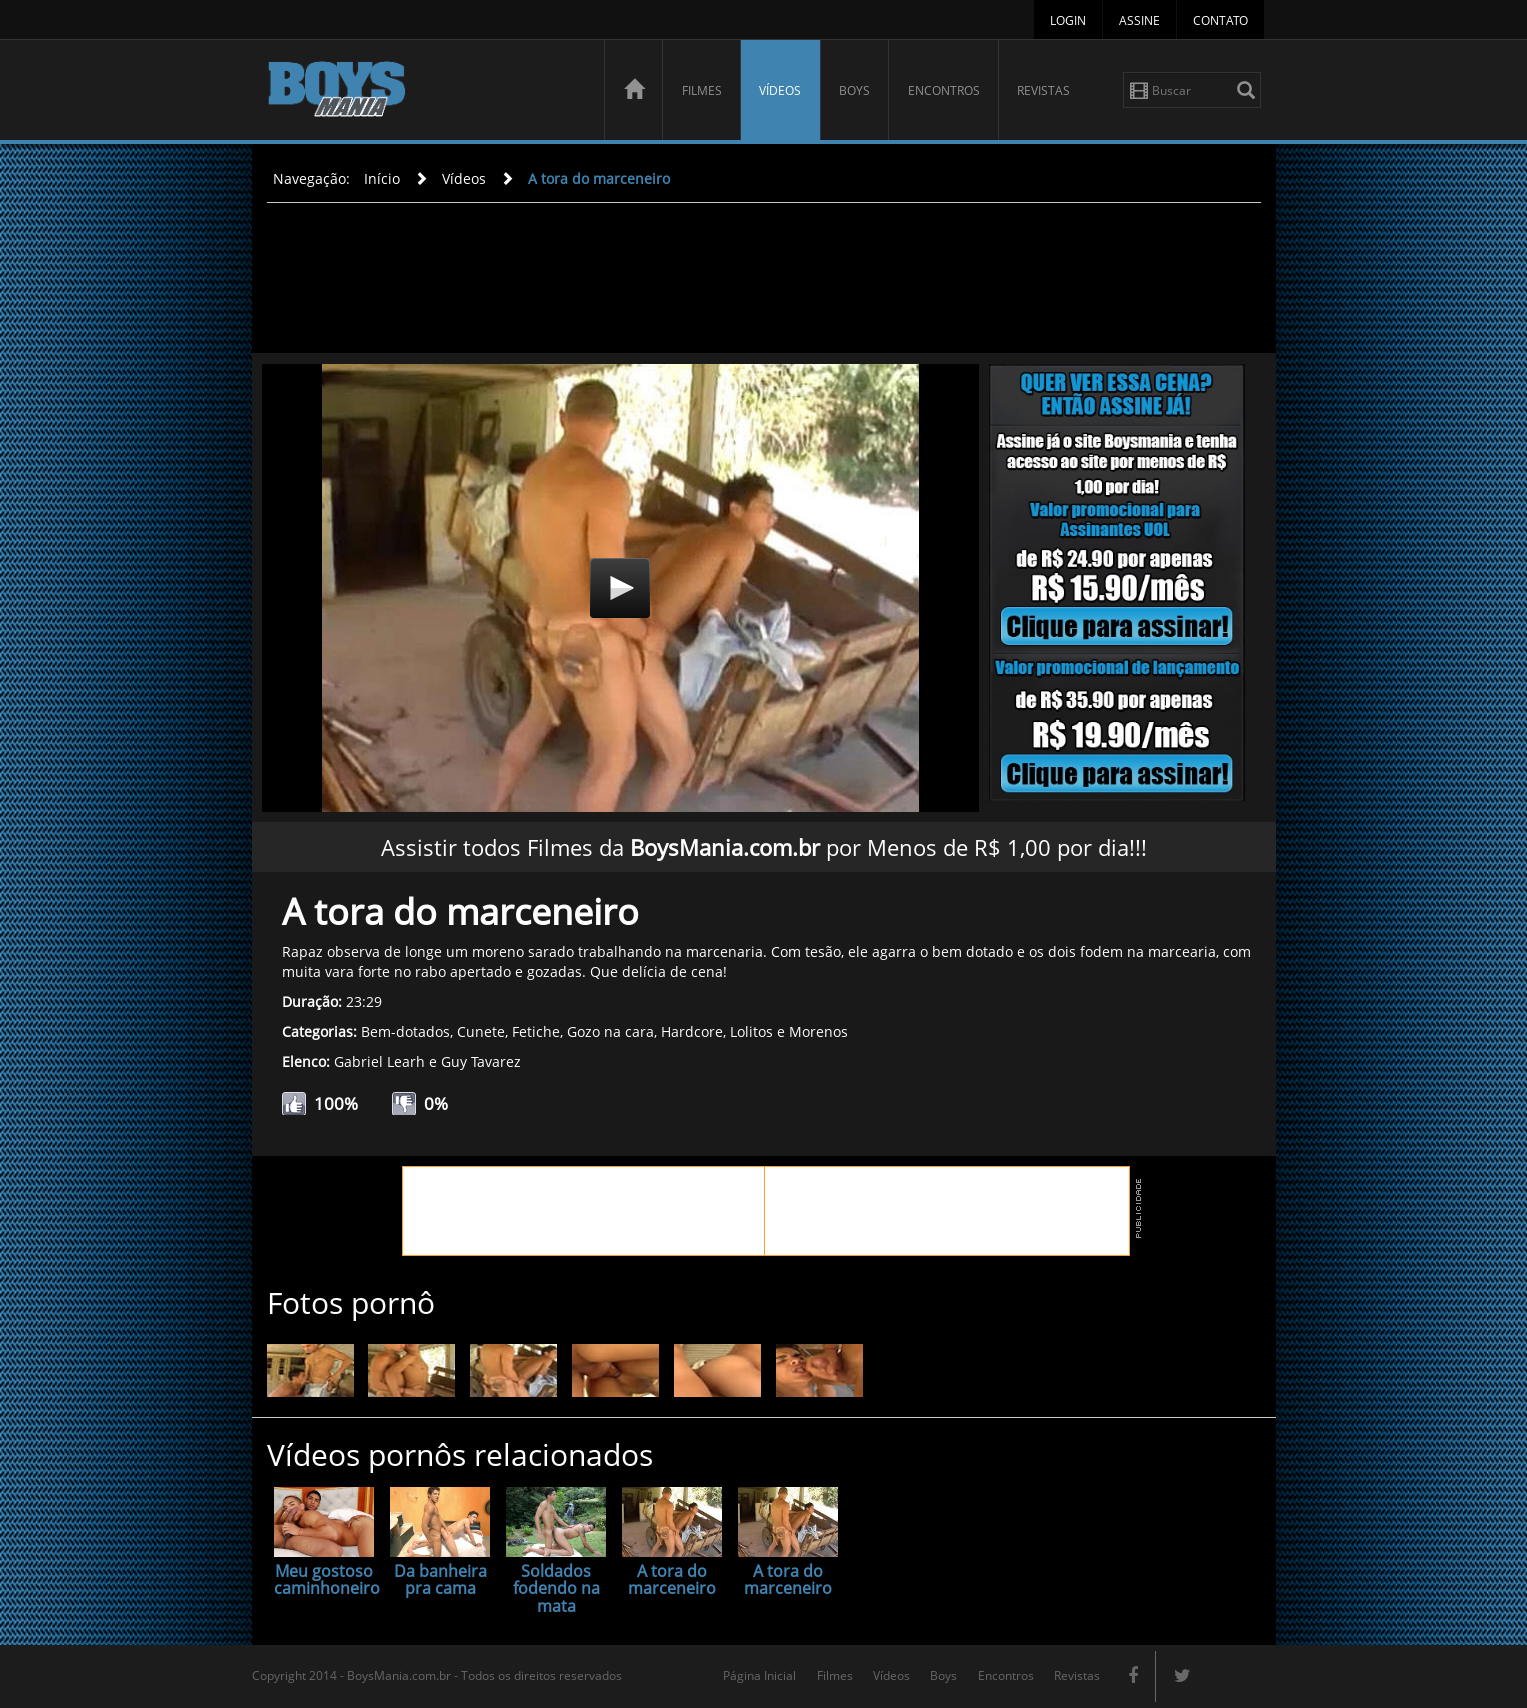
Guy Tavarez (481, 1061)
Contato (1220, 20)
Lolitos (751, 1031)
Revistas (1043, 90)
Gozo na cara (610, 1031)
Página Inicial (759, 1675)
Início (382, 178)
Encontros (944, 90)
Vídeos (780, 90)
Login (1068, 20)
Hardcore (692, 1031)
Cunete (481, 1031)
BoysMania (425, 92)
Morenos (818, 1031)
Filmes (702, 90)
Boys (854, 90)
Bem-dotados (405, 1031)
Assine (1139, 20)
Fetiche (536, 1031)
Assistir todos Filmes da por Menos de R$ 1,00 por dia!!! (764, 847)
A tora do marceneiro (599, 178)
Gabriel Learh (379, 1061)
